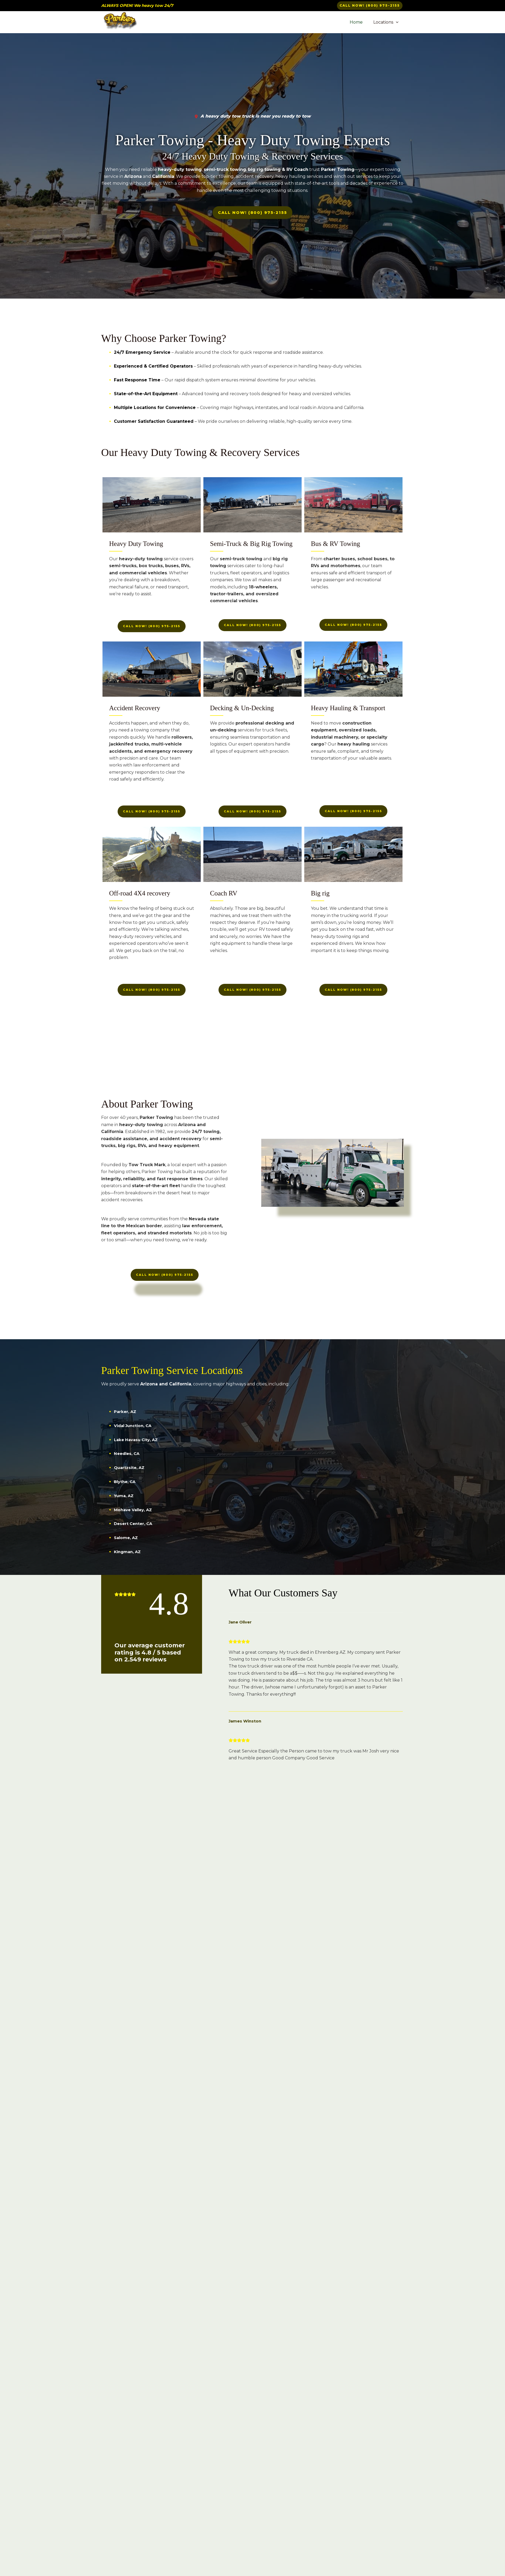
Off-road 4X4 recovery (139, 895)
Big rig (320, 895)
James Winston (246, 1723)
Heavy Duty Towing (136, 546)
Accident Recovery (134, 710)
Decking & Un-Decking (242, 710)
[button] (370, 5)
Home (359, 22)
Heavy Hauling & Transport (348, 710)
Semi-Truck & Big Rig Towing (251, 546)
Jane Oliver (242, 1624)
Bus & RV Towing (335, 546)
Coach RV (223, 895)
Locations (387, 22)
